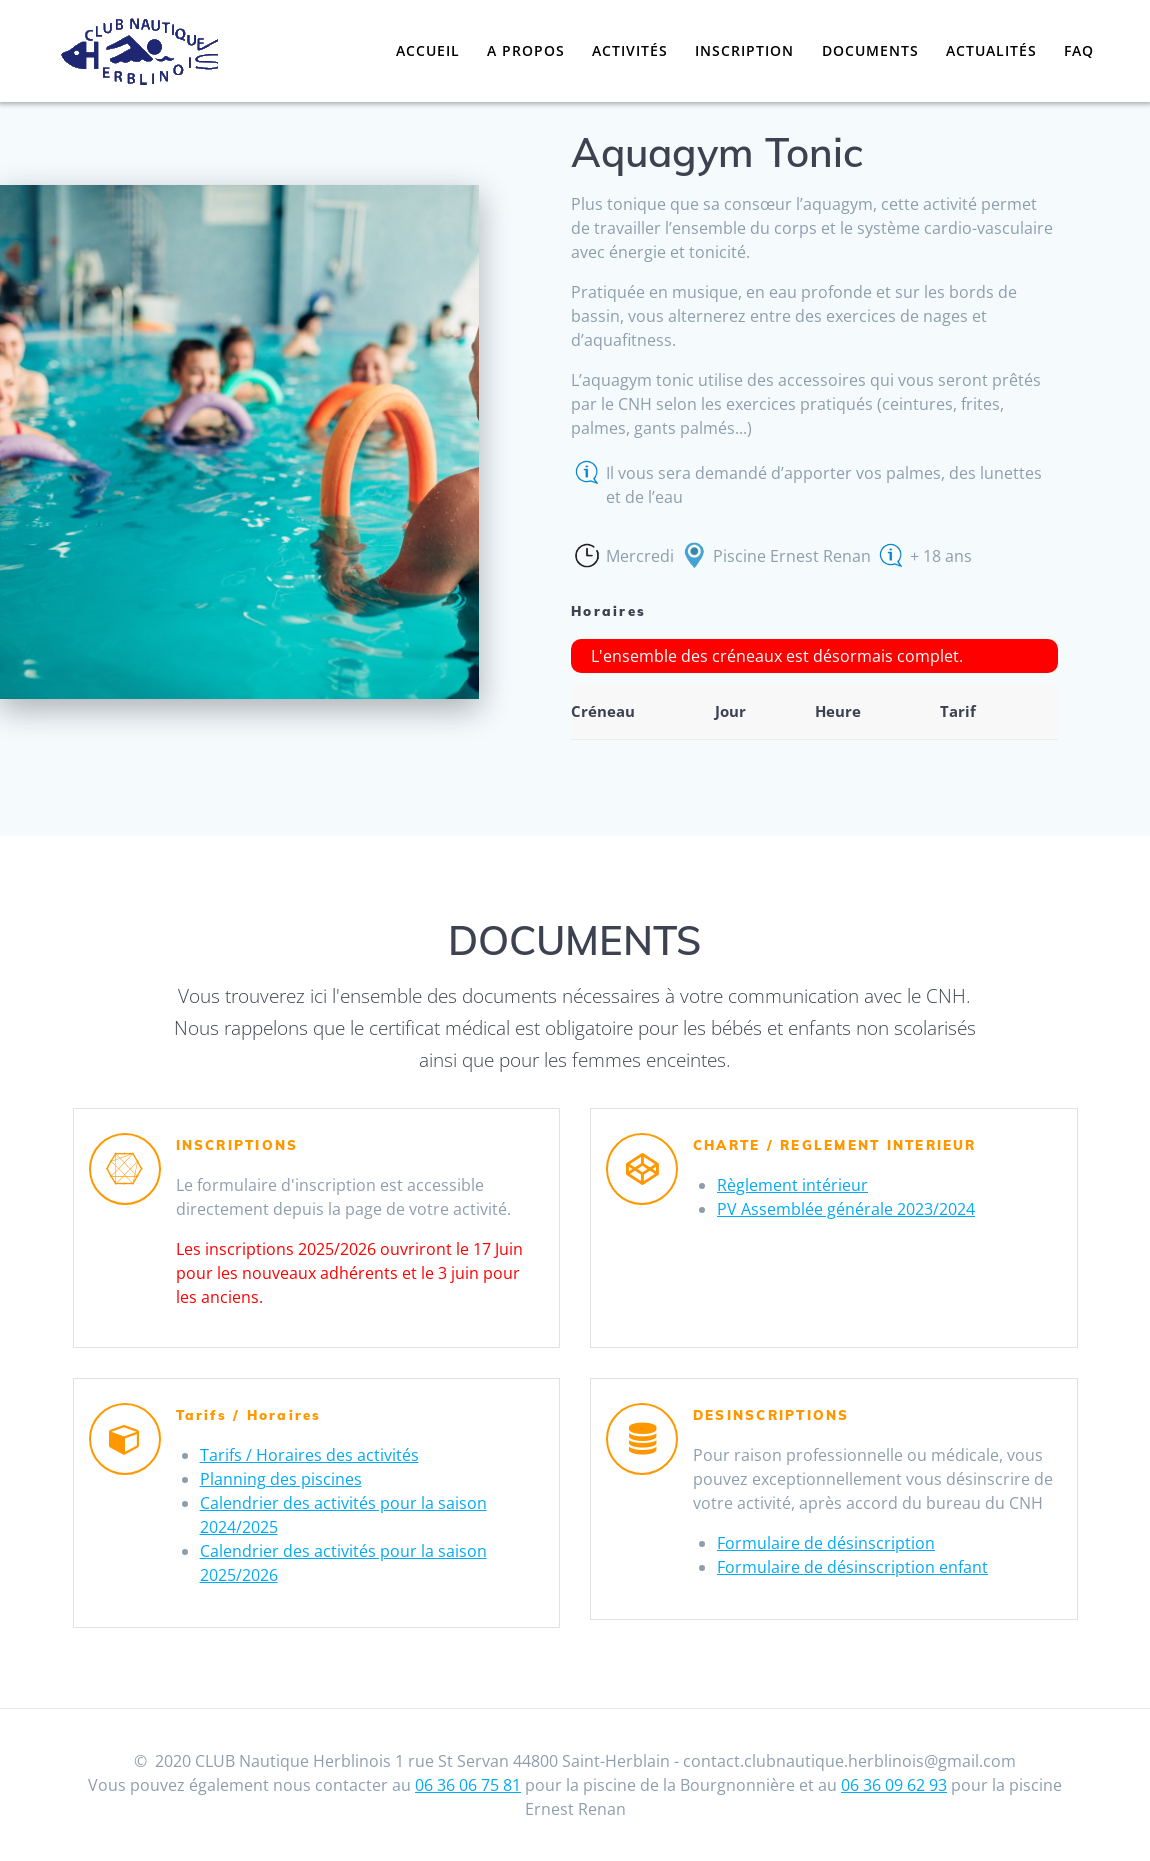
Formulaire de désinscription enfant (852, 1567)
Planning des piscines (281, 1479)
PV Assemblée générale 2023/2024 (846, 1209)
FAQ (1079, 50)
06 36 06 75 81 (468, 1785)
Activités (630, 50)
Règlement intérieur (792, 1185)
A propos (526, 50)
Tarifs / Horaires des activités (309, 1455)
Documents (870, 50)
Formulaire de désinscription (826, 1543)
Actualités (991, 50)
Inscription (744, 50)
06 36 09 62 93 (894, 1785)
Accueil (428, 50)
